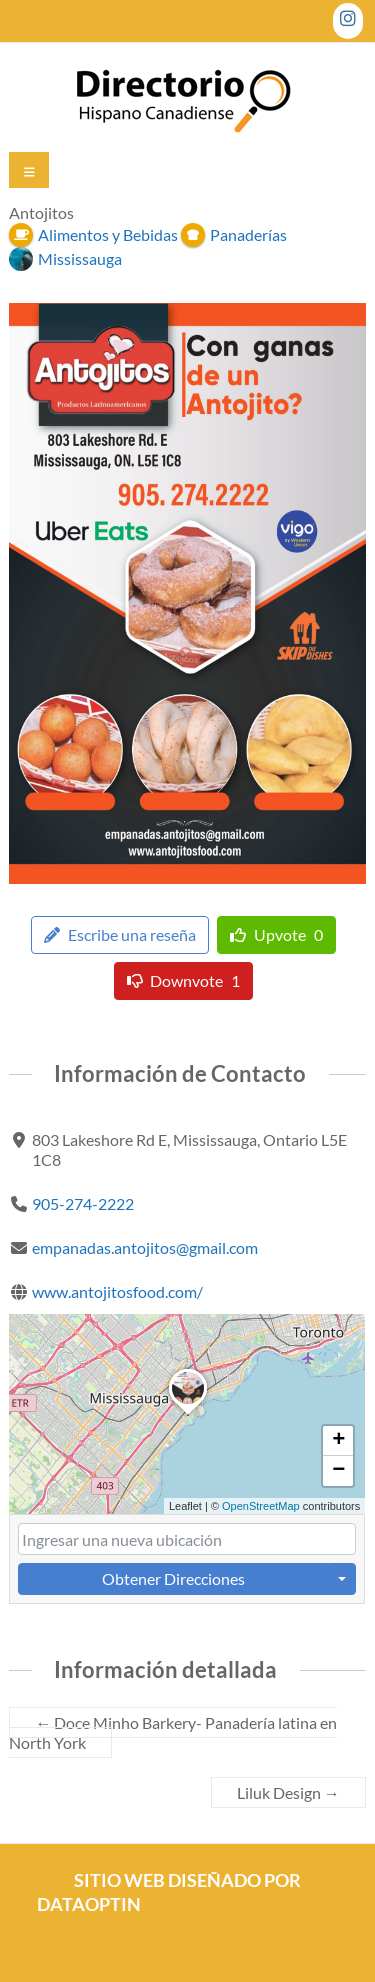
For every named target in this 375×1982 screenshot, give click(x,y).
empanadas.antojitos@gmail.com (146, 1247)
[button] (188, 1415)
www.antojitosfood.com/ (118, 1291)
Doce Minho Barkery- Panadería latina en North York (173, 1732)
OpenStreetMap (261, 1505)
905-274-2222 (84, 1203)
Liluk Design (288, 1792)
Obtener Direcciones (173, 1578)
